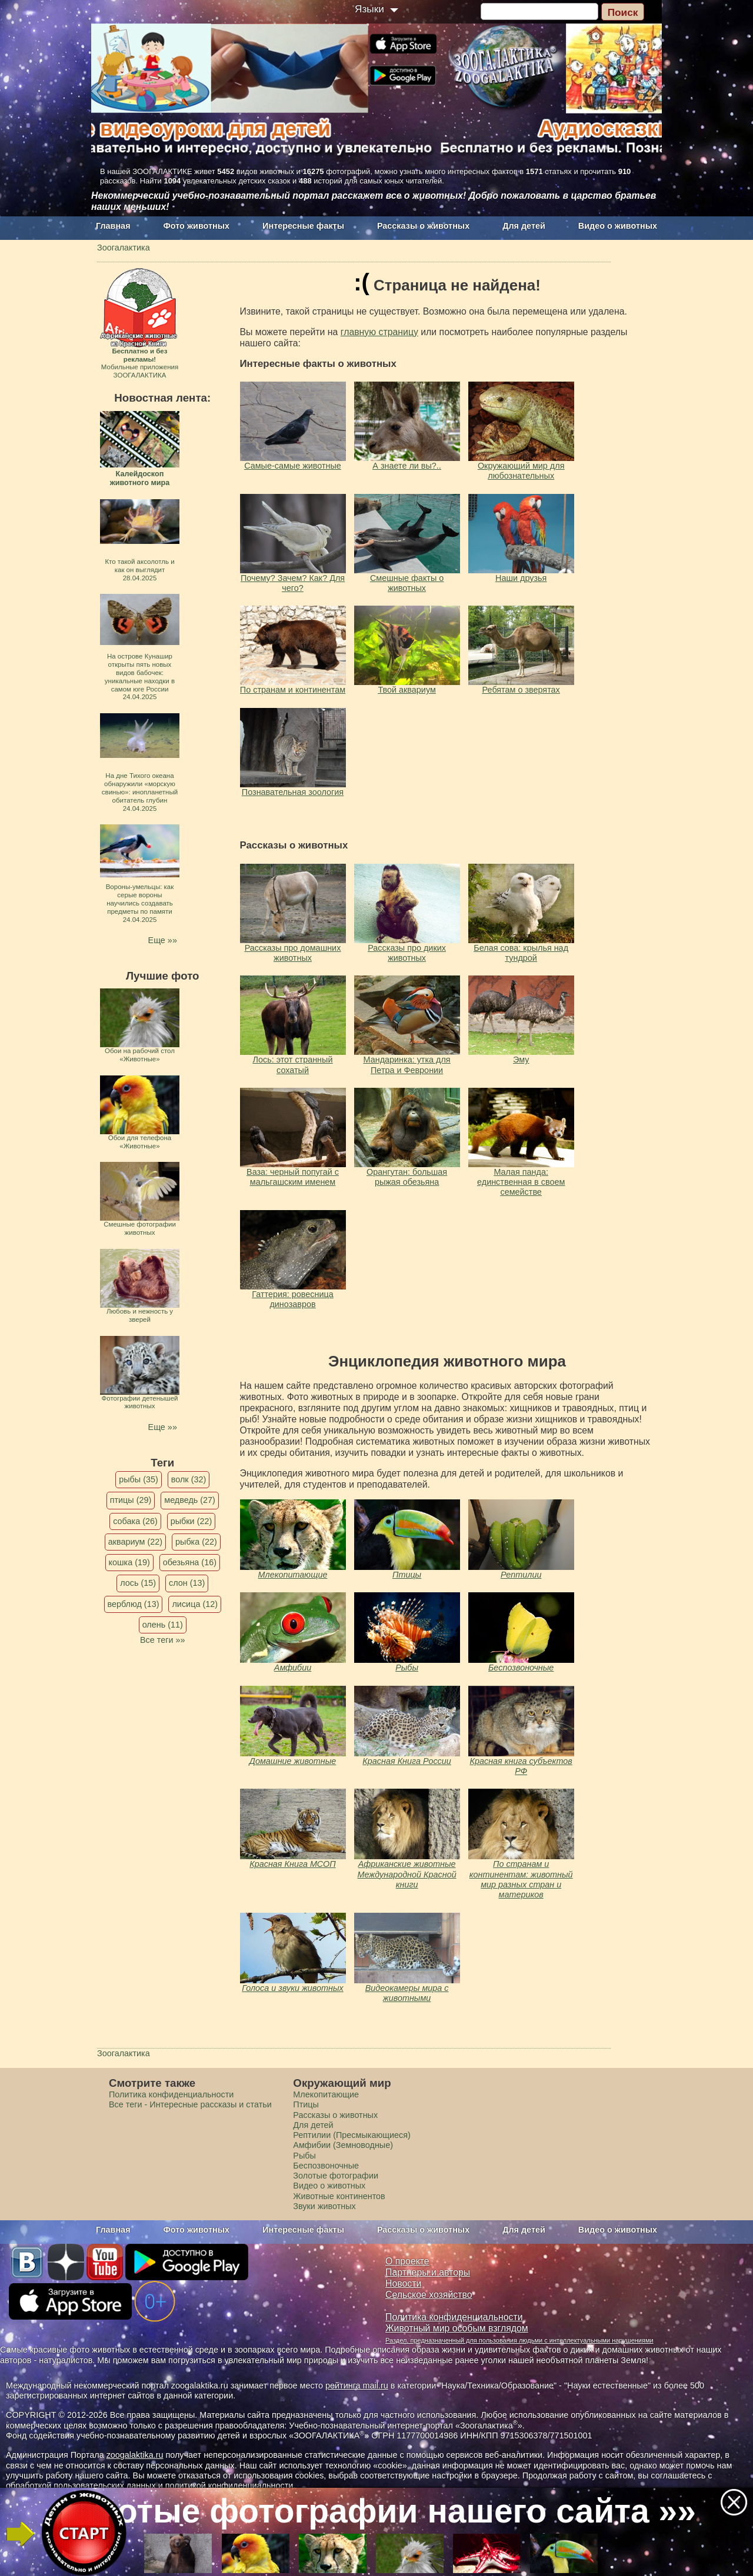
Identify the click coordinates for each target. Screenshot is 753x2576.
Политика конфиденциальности (171, 2094)
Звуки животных (324, 2206)
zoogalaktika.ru (135, 2455)
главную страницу (379, 332)
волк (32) (188, 1479)
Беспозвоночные (521, 1667)
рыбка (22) (196, 1541)
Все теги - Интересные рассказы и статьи (190, 2104)
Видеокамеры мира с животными (407, 1993)
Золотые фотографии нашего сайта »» (375, 2511)
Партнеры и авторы (427, 2272)
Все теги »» (162, 1640)
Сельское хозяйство (428, 2295)
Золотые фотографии (335, 2175)
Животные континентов (339, 2196)
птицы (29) (131, 1500)
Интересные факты (303, 225)
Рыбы (406, 1667)
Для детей (523, 225)
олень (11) (162, 1624)
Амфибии (292, 1667)
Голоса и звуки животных (293, 1988)
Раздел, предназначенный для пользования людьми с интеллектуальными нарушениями (519, 2340)
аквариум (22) (135, 1541)
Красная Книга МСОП (292, 1864)
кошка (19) (129, 1562)
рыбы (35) (138, 1479)
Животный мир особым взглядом (456, 2328)
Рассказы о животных (423, 225)
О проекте (407, 2261)
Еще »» (162, 940)
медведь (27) (189, 1500)
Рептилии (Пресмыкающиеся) (352, 2135)
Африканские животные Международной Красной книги (407, 1874)
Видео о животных (617, 225)
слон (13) (187, 1583)
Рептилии (521, 1574)
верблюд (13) (133, 1604)
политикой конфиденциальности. (230, 2485)
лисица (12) (195, 1604)
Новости (403, 2283)
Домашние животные (292, 1761)
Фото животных (197, 225)
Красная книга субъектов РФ (521, 1766)
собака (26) (135, 1521)
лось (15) (138, 1583)
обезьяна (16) (189, 1562)
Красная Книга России (406, 1761)
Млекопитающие (293, 1574)
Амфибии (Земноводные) (343, 2145)
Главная (113, 225)
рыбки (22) (191, 1521)
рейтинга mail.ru (356, 2385)
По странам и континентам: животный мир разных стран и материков (521, 1879)
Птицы (406, 1574)
